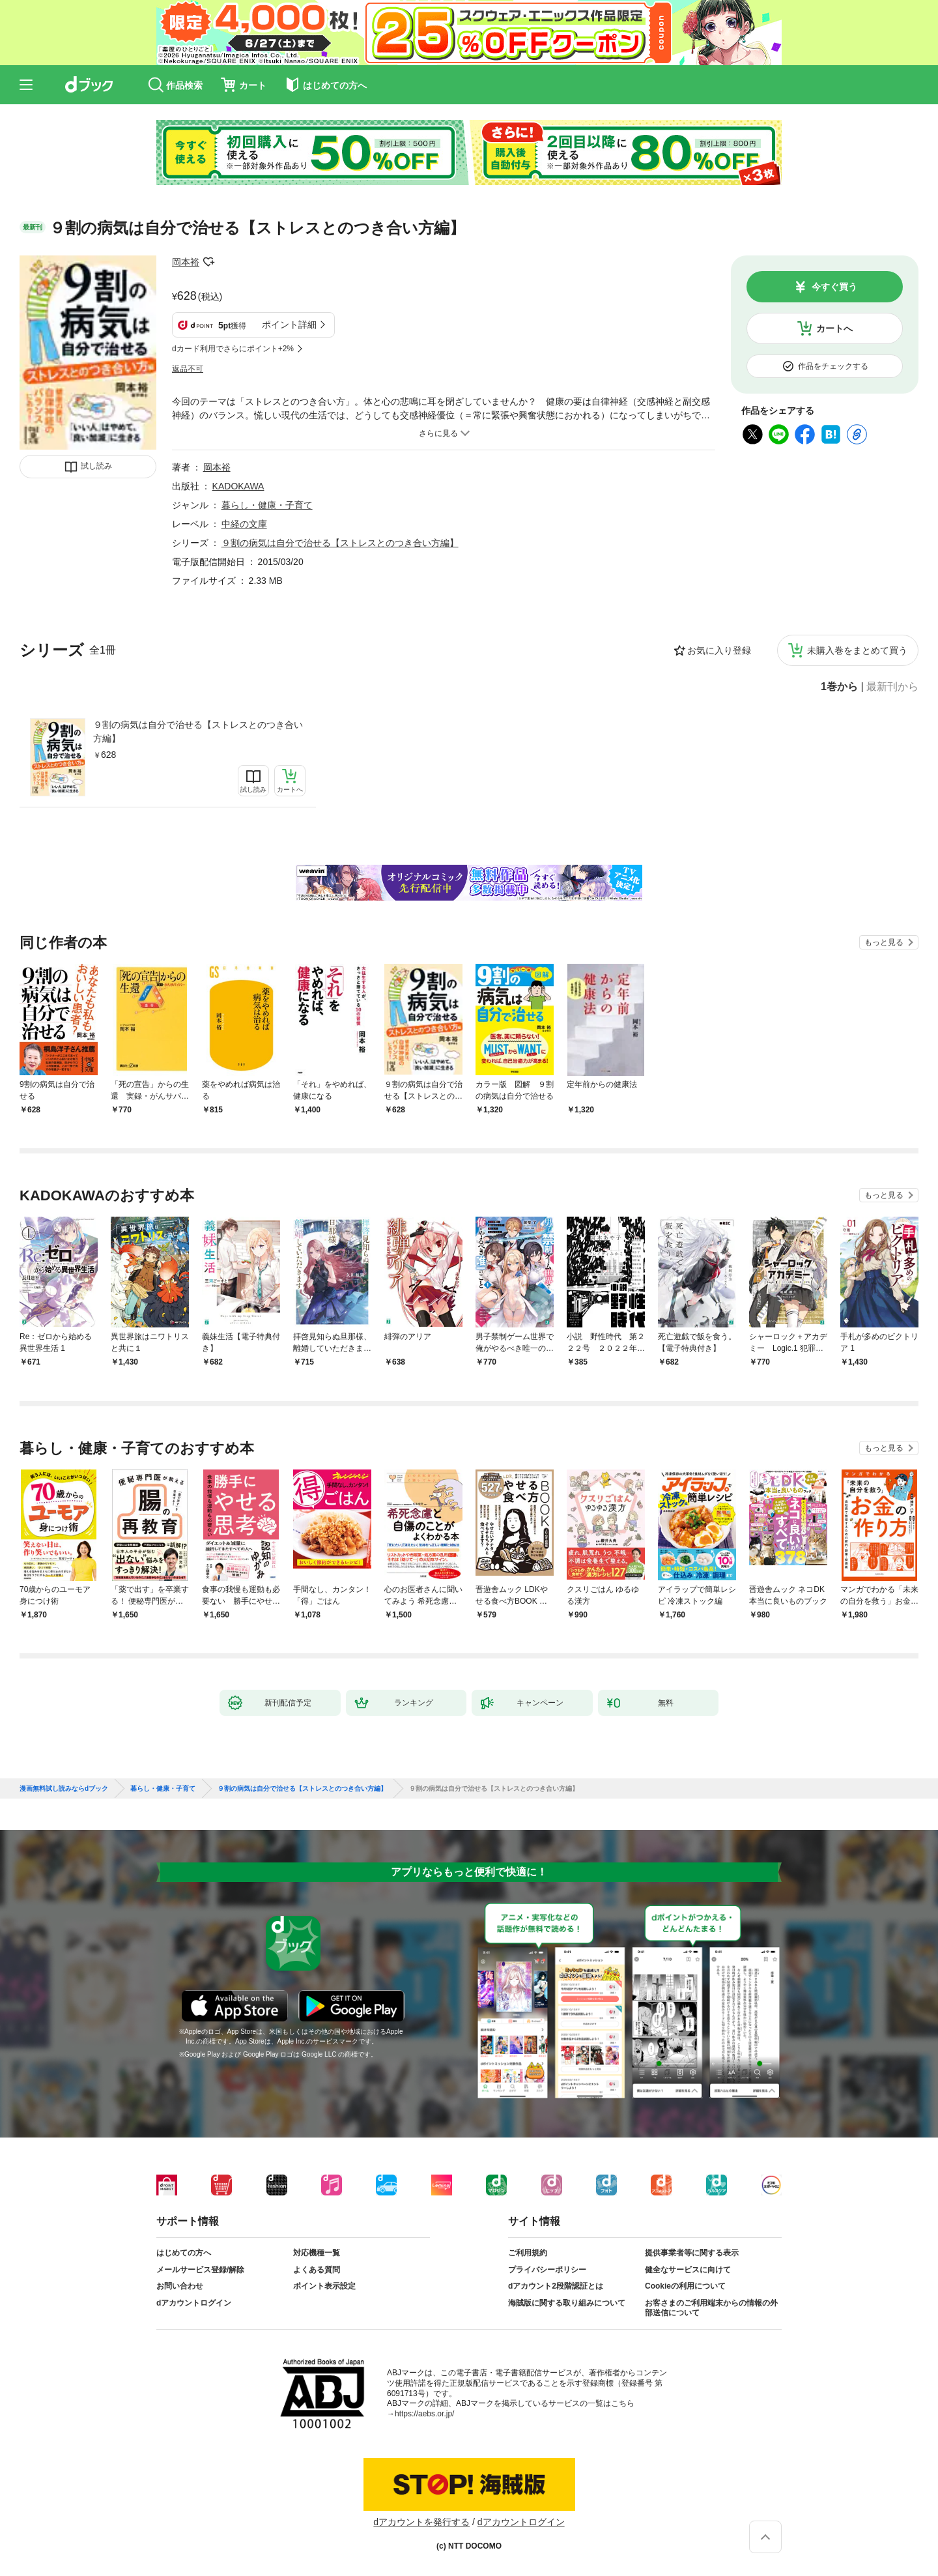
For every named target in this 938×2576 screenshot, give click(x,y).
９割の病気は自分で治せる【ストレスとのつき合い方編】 (198, 731)
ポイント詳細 (289, 324)
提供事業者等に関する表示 (692, 2252)
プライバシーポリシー (547, 2269)
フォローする (208, 261)
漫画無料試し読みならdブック (64, 1789)
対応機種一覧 (316, 2252)
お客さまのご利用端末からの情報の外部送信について (711, 2308)
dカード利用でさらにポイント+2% (233, 348)
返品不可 (187, 368)
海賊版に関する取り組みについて (566, 2303)
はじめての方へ (183, 2252)
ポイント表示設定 (324, 2286)
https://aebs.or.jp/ (424, 2413)
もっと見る (883, 942)
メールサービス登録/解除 (200, 2269)
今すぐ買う (834, 287)
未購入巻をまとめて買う (857, 650)
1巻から (839, 687)
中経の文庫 (244, 524)
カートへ (834, 328)
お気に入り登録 (719, 650)
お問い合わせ (179, 2286)
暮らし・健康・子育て (267, 505)
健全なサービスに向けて (688, 2269)
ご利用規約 (527, 2252)
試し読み (96, 465)
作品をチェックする (833, 366)
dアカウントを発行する (421, 2522)
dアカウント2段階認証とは (555, 2286)
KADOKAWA (238, 486)
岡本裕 (185, 262)
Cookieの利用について (685, 2286)
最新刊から (892, 687)
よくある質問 (316, 2269)
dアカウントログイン (193, 2303)
